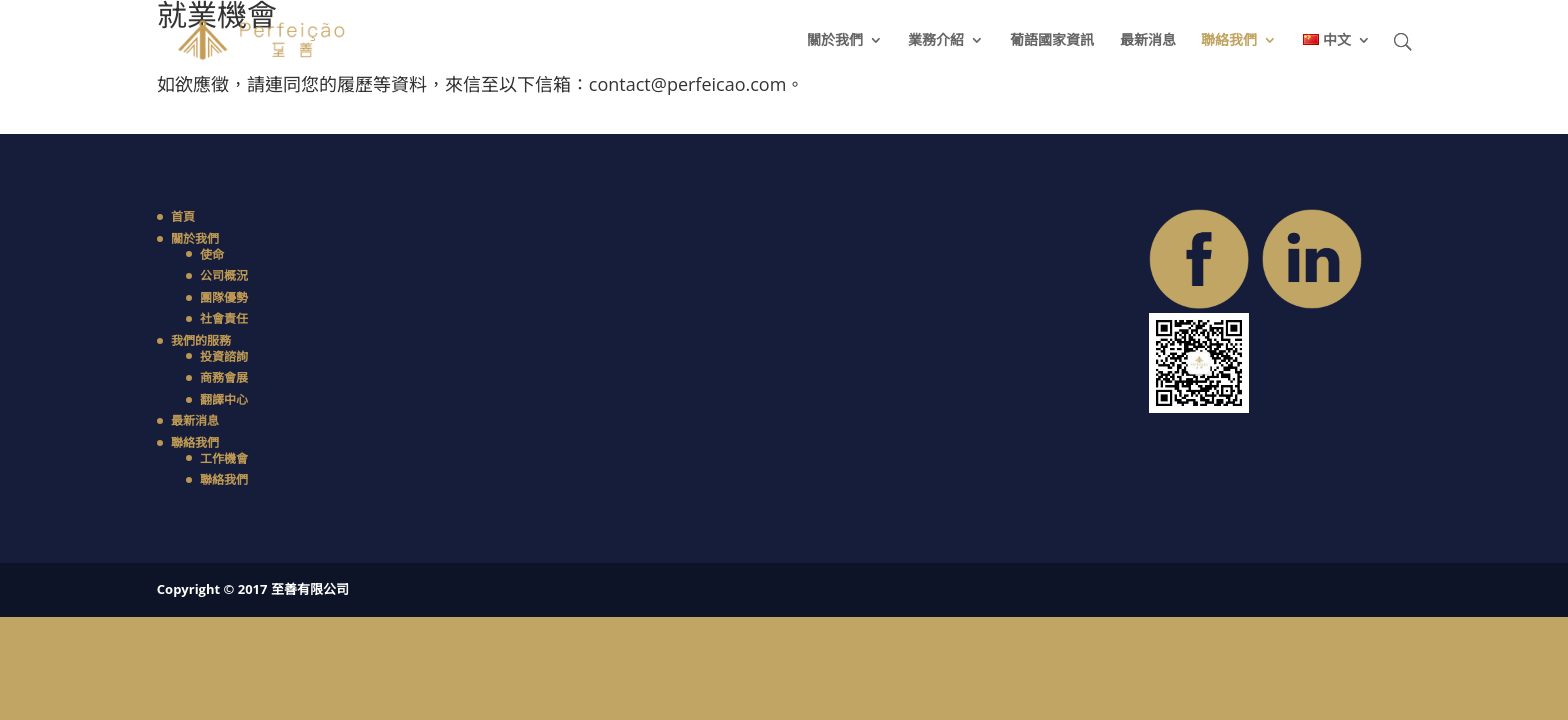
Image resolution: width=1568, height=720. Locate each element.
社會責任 (224, 318)
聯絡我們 (1229, 41)
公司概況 (224, 275)
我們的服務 (201, 340)
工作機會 (224, 458)
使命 (212, 254)
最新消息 (1148, 41)
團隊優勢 (224, 297)
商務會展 (224, 377)
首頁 (183, 216)
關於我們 (835, 41)
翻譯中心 (224, 399)
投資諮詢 (224, 356)
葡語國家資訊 (1052, 41)
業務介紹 (936, 41)
